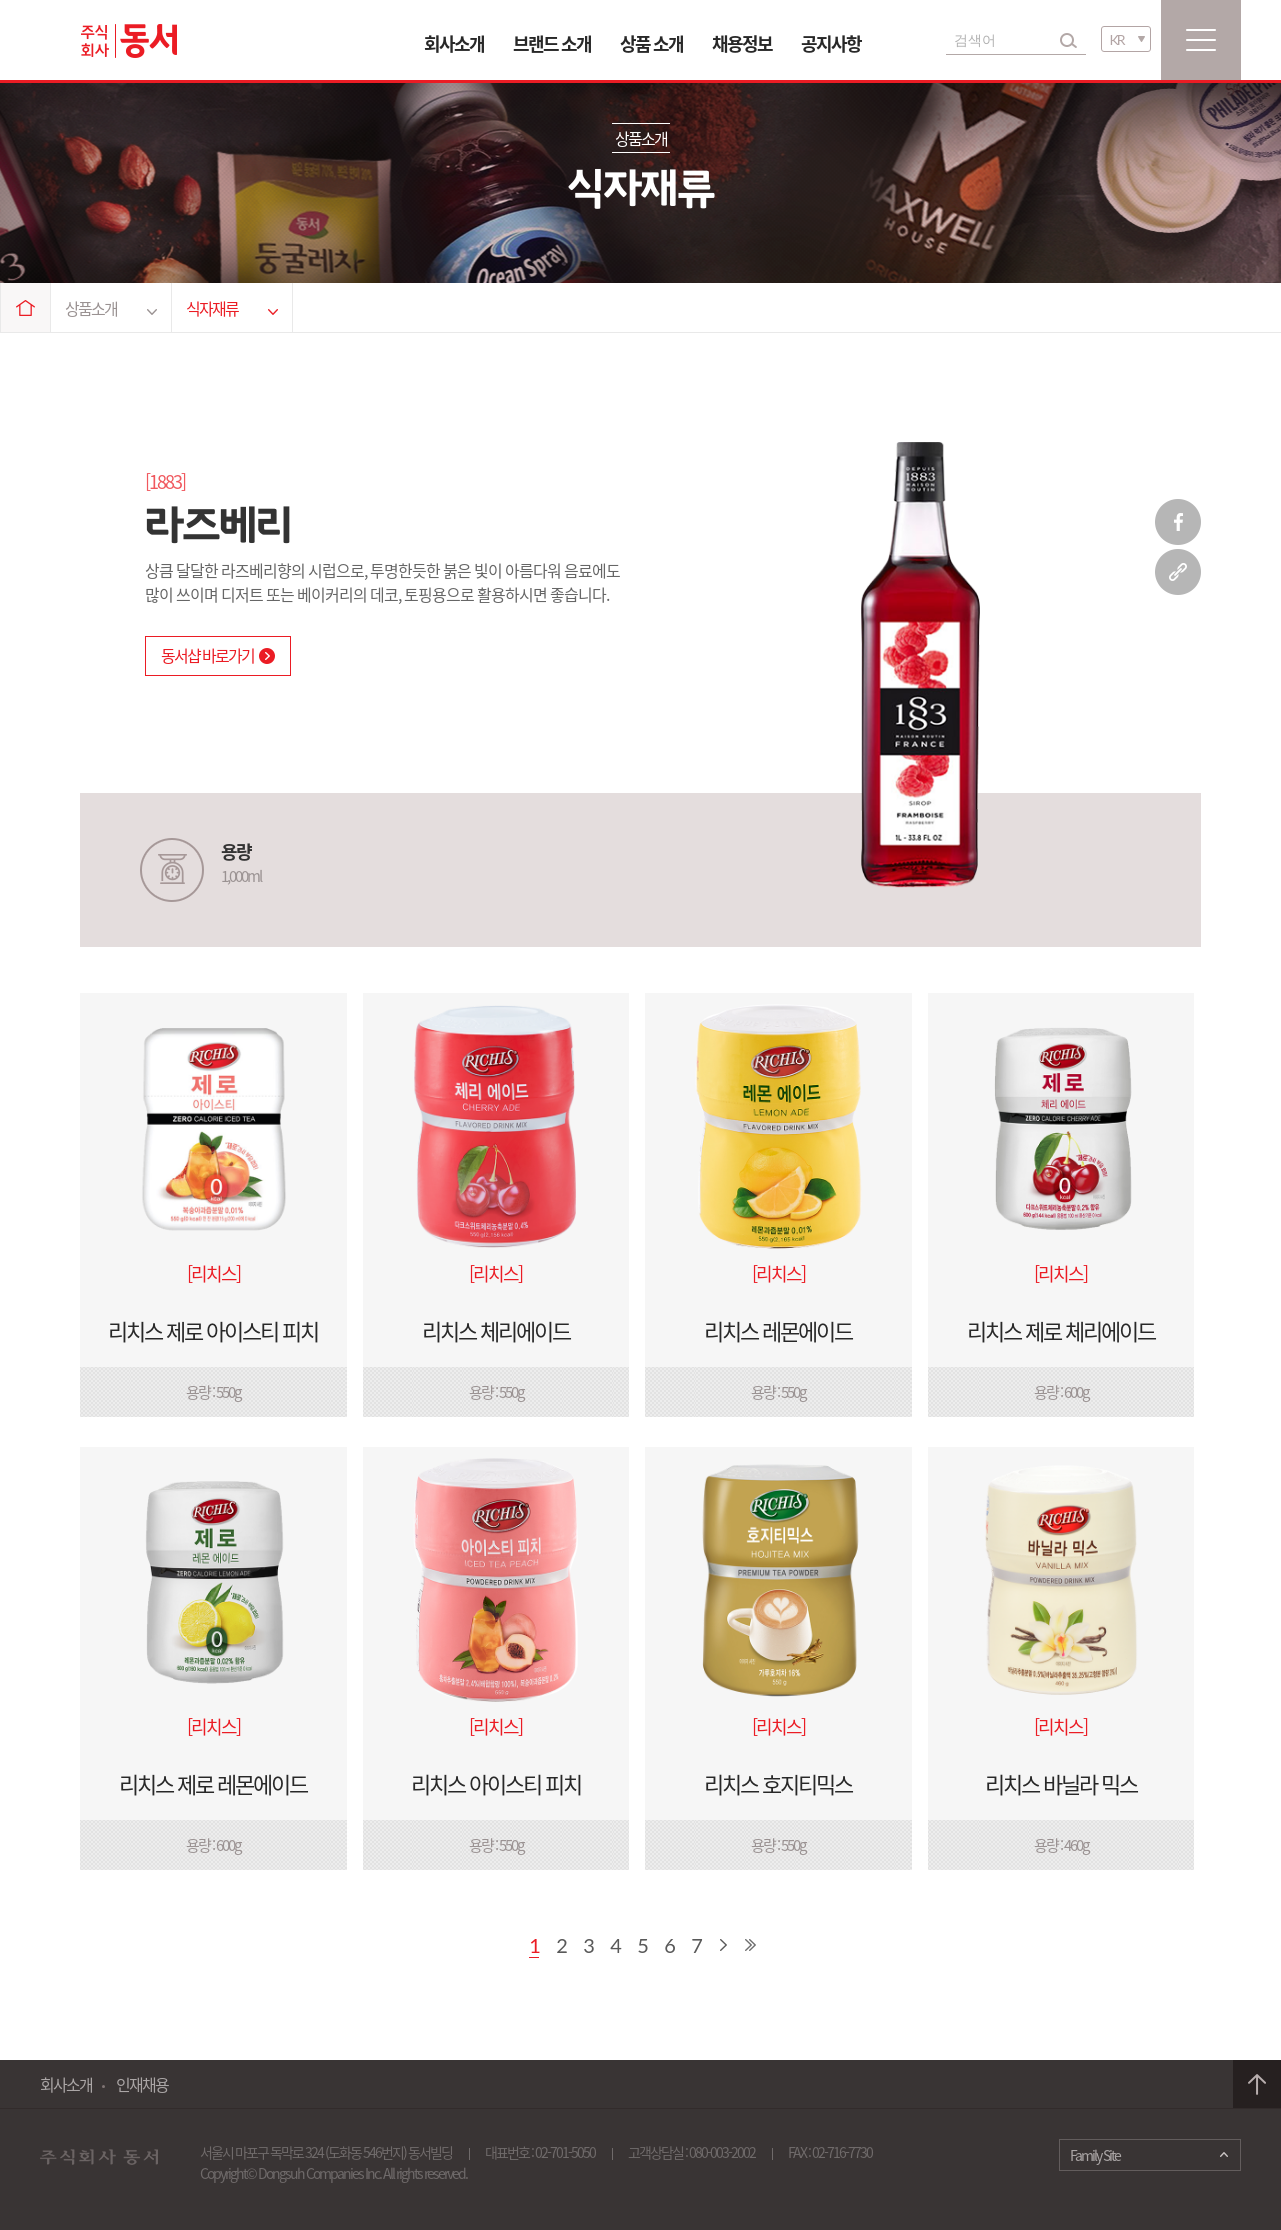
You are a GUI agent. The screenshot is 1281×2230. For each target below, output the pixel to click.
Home (26, 307)
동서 (129, 41)
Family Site (1095, 2155)
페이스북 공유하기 (1178, 522)
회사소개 (454, 43)
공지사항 (831, 43)
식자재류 (232, 308)
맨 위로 (1257, 2084)
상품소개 (111, 308)
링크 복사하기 (1178, 572)
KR (1117, 39)
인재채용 (142, 2084)
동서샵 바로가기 (218, 655)
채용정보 (742, 43)
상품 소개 (651, 43)
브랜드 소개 (552, 43)
